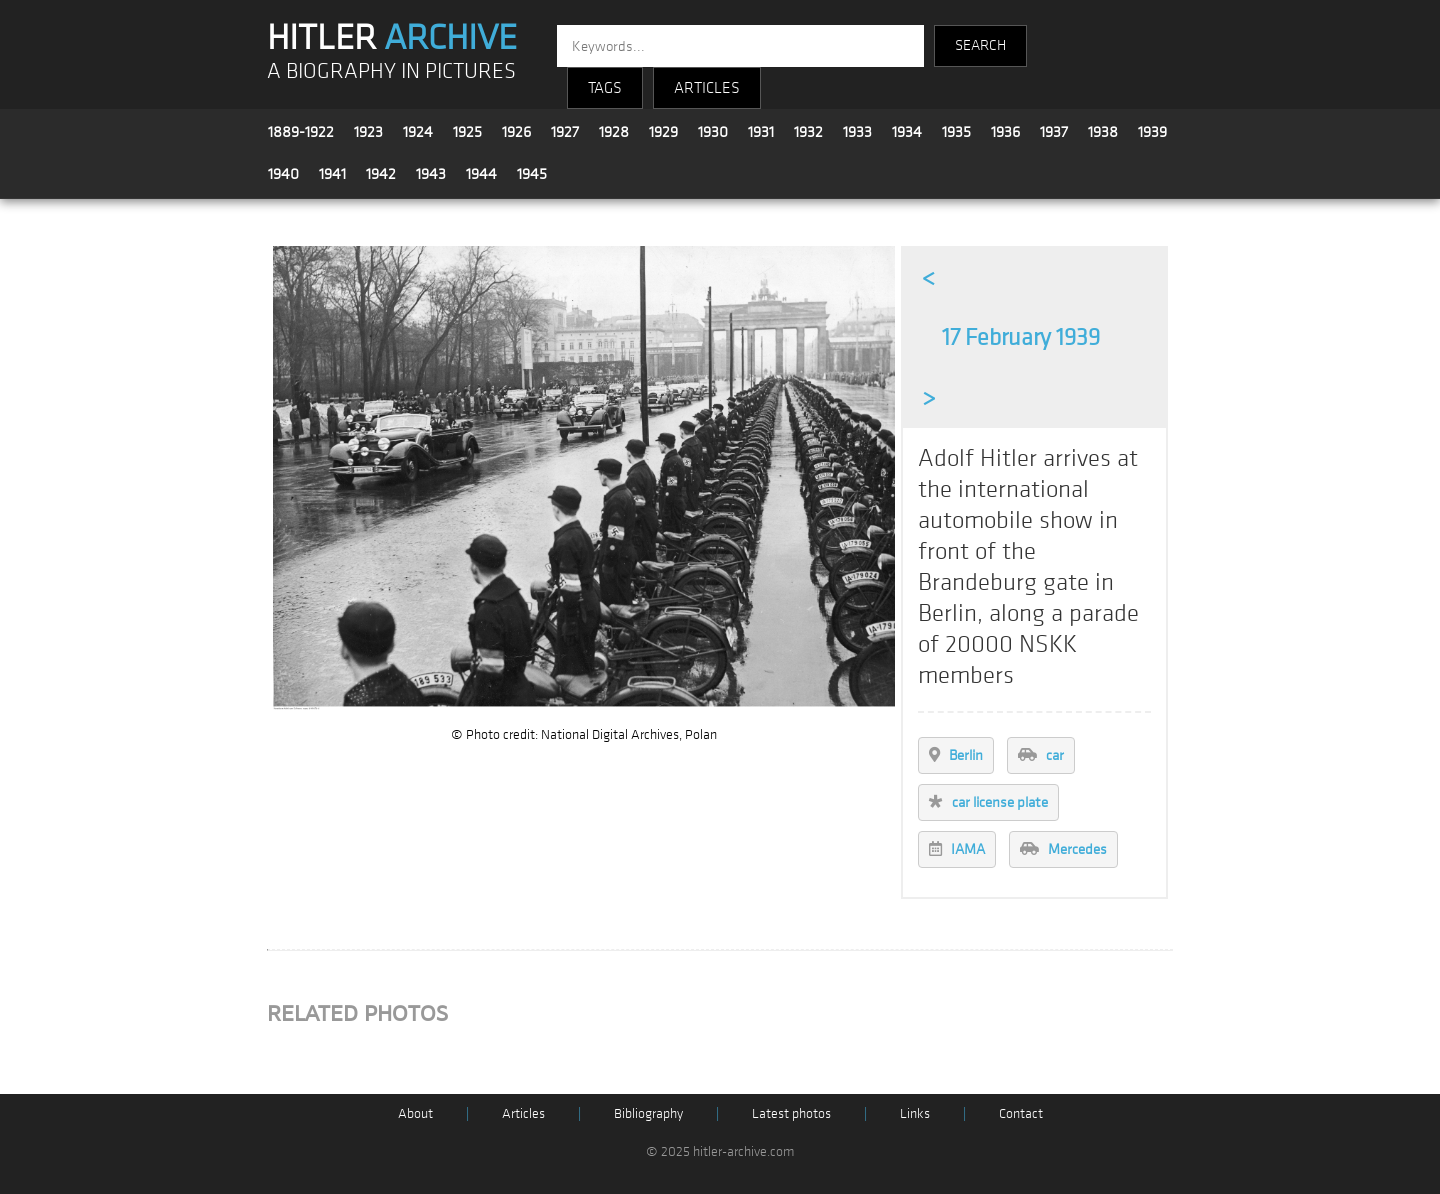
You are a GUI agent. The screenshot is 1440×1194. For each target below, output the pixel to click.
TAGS (605, 88)
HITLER (392, 38)
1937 (1054, 132)
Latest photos (791, 1113)
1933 (857, 132)
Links (915, 1113)
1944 (481, 174)
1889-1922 (301, 132)
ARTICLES (707, 88)
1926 (516, 132)
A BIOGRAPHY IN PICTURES (391, 71)
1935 (956, 132)
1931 (761, 132)
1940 (283, 174)
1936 (1005, 132)
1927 (565, 132)
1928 (614, 132)
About (415, 1113)
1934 (907, 132)
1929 (663, 132)
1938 (1103, 132)
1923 (368, 132)
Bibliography (648, 1113)
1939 (1152, 132)
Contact (1021, 1113)
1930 (713, 132)
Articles (523, 1113)
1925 (467, 132)
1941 (332, 174)
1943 (431, 174)
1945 (532, 174)
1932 (808, 132)
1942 (381, 174)
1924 (418, 132)
